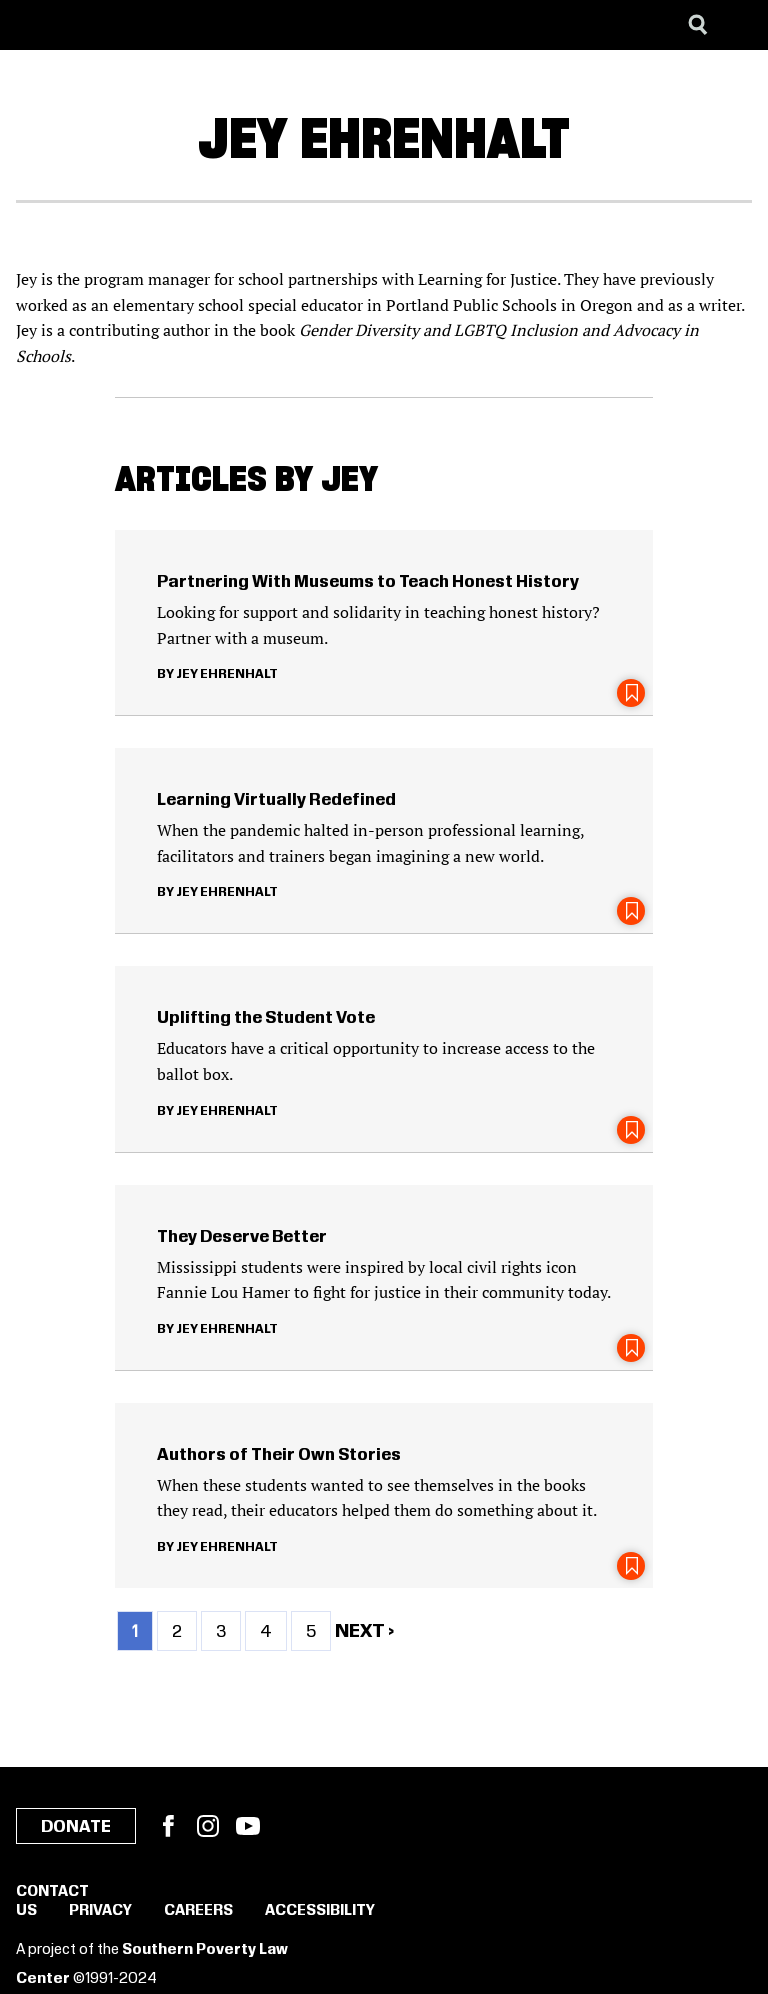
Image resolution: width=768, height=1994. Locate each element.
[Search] (698, 25)
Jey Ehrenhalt (227, 674)
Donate (76, 1827)
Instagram (208, 1826)
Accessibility (320, 1911)
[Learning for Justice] (116, 25)
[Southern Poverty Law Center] (33, 25)
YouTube (248, 1826)
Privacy (100, 1911)
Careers (198, 1911)
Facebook (168, 1826)
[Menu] (738, 25)
